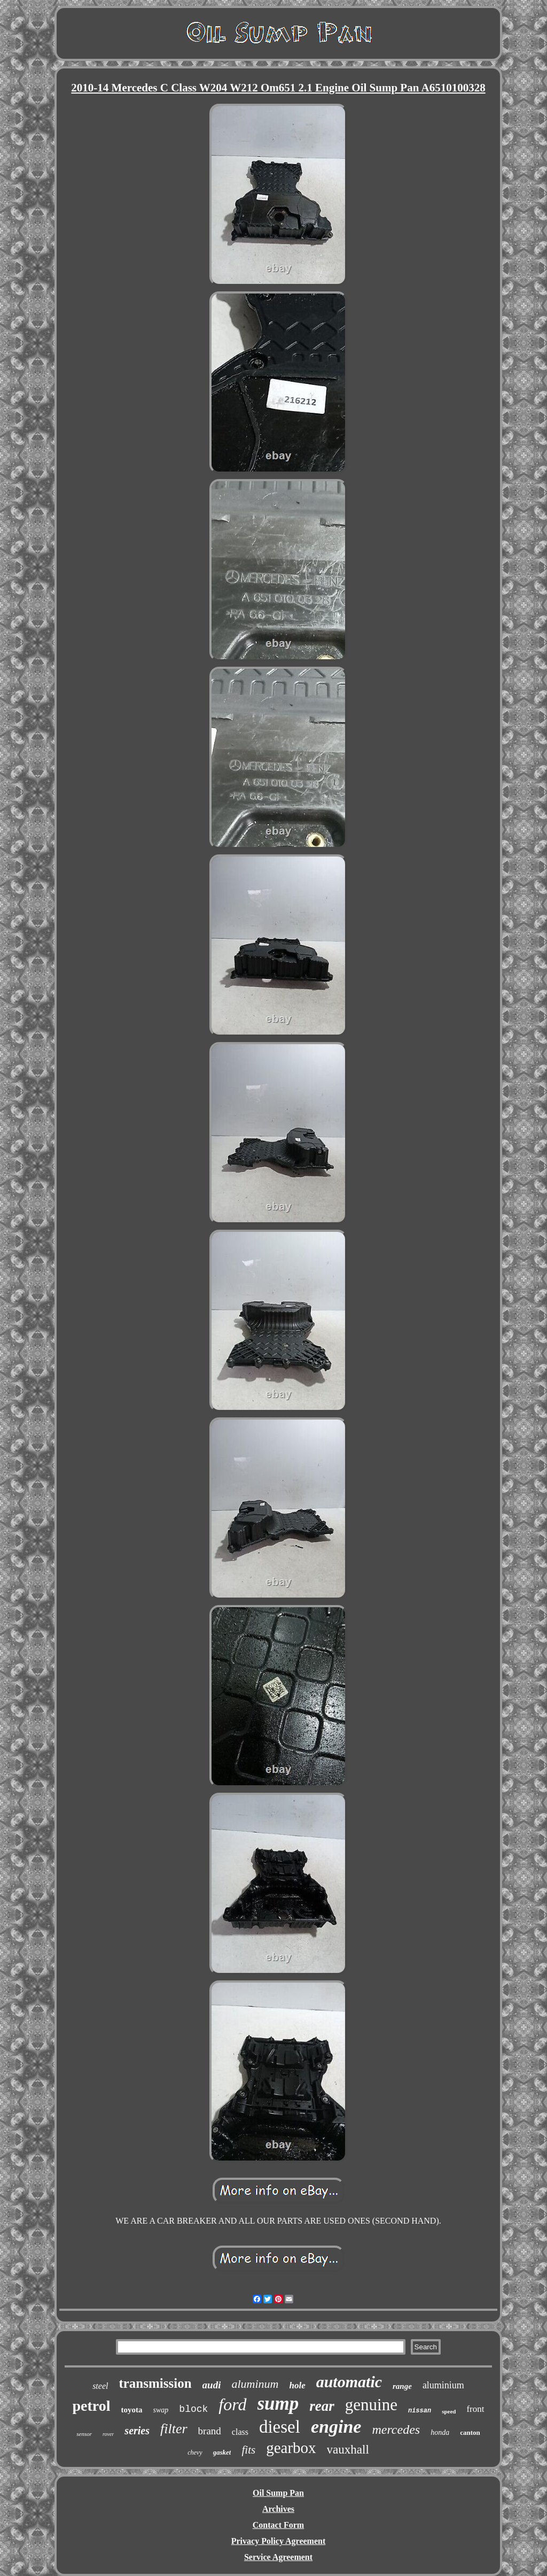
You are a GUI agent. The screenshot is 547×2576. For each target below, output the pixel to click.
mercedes (396, 2429)
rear (321, 2406)
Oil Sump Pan (278, 2492)
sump (278, 2403)
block (193, 2409)
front (475, 2409)
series (137, 2430)
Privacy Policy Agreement (278, 2541)
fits (248, 2449)
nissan (419, 2411)
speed (449, 2411)
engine (336, 2426)
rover (108, 2434)
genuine (371, 2404)
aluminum (254, 2383)
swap (161, 2410)
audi (211, 2384)
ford (232, 2404)
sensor (84, 2434)
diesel (279, 2426)
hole (297, 2385)
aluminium (443, 2385)
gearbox (291, 2447)
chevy (194, 2452)
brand (209, 2430)
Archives (278, 2508)
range (402, 2386)
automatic (349, 2381)
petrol (92, 2405)
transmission (155, 2383)
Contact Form (278, 2524)
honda (440, 2432)
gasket (222, 2452)
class (240, 2431)
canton (470, 2432)
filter (173, 2428)
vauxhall (348, 2449)
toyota (132, 2409)
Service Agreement (278, 2557)
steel (100, 2385)
